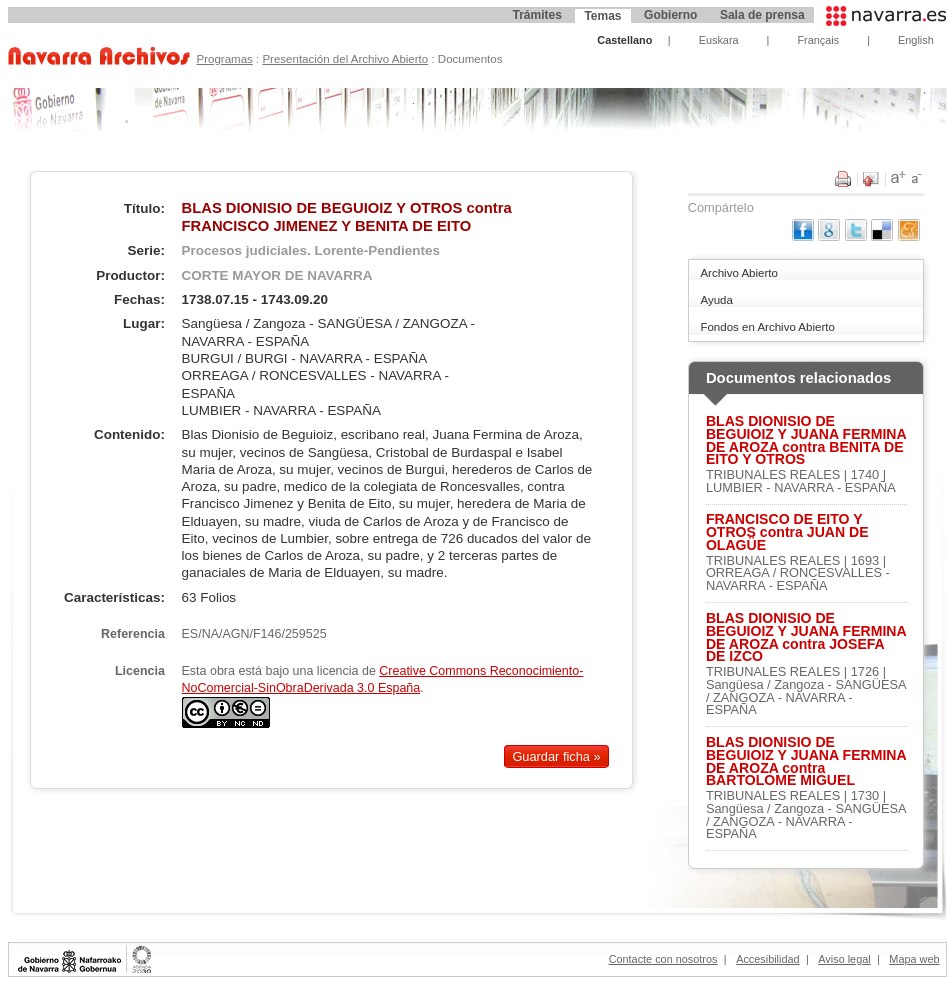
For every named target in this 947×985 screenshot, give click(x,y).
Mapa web (914, 959)
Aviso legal (844, 959)
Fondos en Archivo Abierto (767, 327)
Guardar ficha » (556, 756)
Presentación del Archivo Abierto (345, 59)
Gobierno (670, 15)
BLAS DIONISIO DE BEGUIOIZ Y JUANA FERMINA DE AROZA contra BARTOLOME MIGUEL (806, 761)
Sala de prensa (762, 15)
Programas (224, 59)
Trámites (536, 15)
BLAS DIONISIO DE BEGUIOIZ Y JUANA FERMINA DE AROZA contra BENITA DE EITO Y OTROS (806, 440)
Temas (602, 16)
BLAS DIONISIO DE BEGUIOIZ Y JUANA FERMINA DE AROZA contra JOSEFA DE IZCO (806, 637)
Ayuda (716, 300)
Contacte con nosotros (663, 959)
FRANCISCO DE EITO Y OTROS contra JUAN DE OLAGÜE (787, 532)
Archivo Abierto (738, 273)
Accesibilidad (767, 959)
